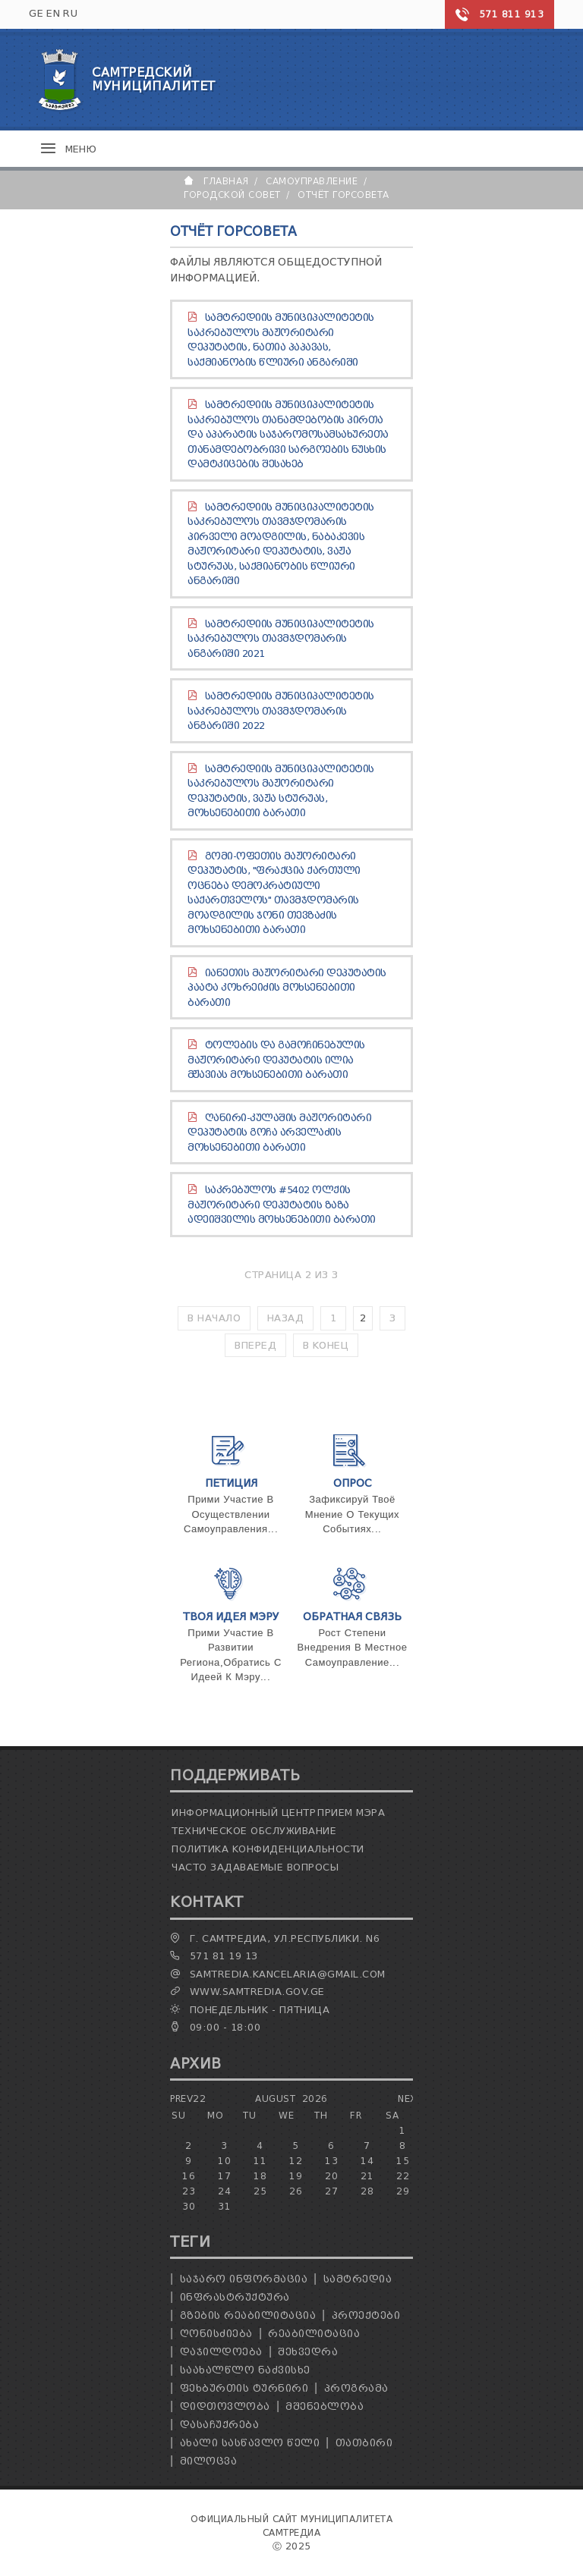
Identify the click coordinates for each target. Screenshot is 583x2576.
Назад (285, 1318)
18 (260, 2176)
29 (402, 2191)
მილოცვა (209, 2461)
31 (224, 2206)
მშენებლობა (324, 2406)
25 (260, 2191)
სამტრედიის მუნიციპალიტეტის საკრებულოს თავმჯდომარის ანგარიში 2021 (281, 638)
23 (188, 2191)
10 (224, 2160)
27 (331, 2191)
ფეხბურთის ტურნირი (244, 2388)
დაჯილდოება (221, 2351)
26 (295, 2191)
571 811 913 (511, 14)
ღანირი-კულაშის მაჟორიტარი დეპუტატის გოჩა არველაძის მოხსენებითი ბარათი (279, 1132)
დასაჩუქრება (220, 2424)
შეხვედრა (308, 2351)
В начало (214, 1318)
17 (224, 2176)
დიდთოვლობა (225, 2406)
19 (295, 2176)
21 (367, 2176)
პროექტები (366, 2315)
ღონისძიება (216, 2333)
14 (367, 2160)
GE (36, 13)
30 (188, 2206)
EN (53, 13)
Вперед (255, 1345)
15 (402, 2160)
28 (367, 2191)
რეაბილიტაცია (314, 2333)
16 (188, 2176)
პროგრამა (356, 2388)
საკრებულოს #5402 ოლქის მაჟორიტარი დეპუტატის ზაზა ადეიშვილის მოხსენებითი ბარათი (282, 1204)
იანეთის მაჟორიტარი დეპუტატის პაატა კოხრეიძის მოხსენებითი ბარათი (287, 987)
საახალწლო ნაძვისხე (245, 2370)
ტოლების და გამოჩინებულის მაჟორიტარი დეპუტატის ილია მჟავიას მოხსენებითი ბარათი (276, 1059)
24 (224, 2191)
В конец (326, 1345)
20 (331, 2176)
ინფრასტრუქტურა (235, 2297)
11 (260, 2160)
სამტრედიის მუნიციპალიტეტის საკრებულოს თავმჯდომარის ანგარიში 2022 (281, 711)
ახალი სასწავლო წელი (250, 2442)
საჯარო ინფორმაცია (244, 2279)
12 (295, 2160)
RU (70, 13)
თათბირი (364, 2442)
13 (331, 2160)
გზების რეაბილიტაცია (248, 2315)
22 (402, 2176)
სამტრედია (357, 2279)
